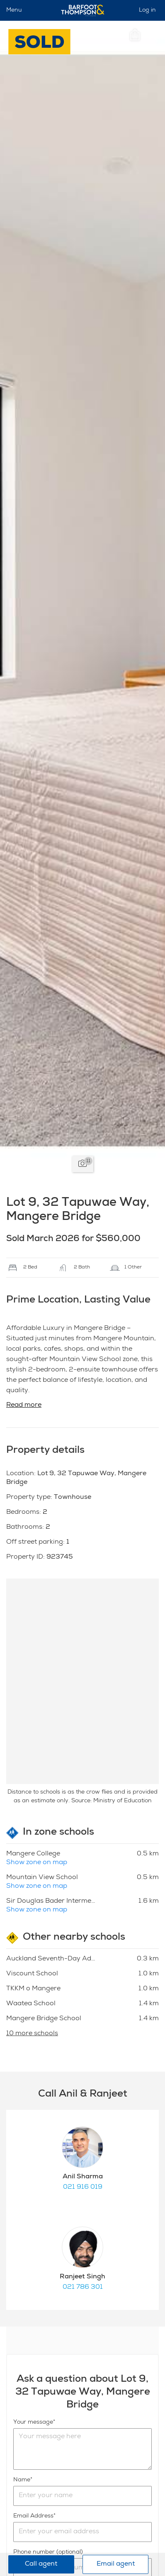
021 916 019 (82, 2187)
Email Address (33, 2516)
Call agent (41, 2564)
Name (21, 2480)
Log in (147, 10)
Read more (23, 1405)
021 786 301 (83, 2287)
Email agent (116, 2564)
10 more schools (32, 2034)
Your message (33, 2422)
